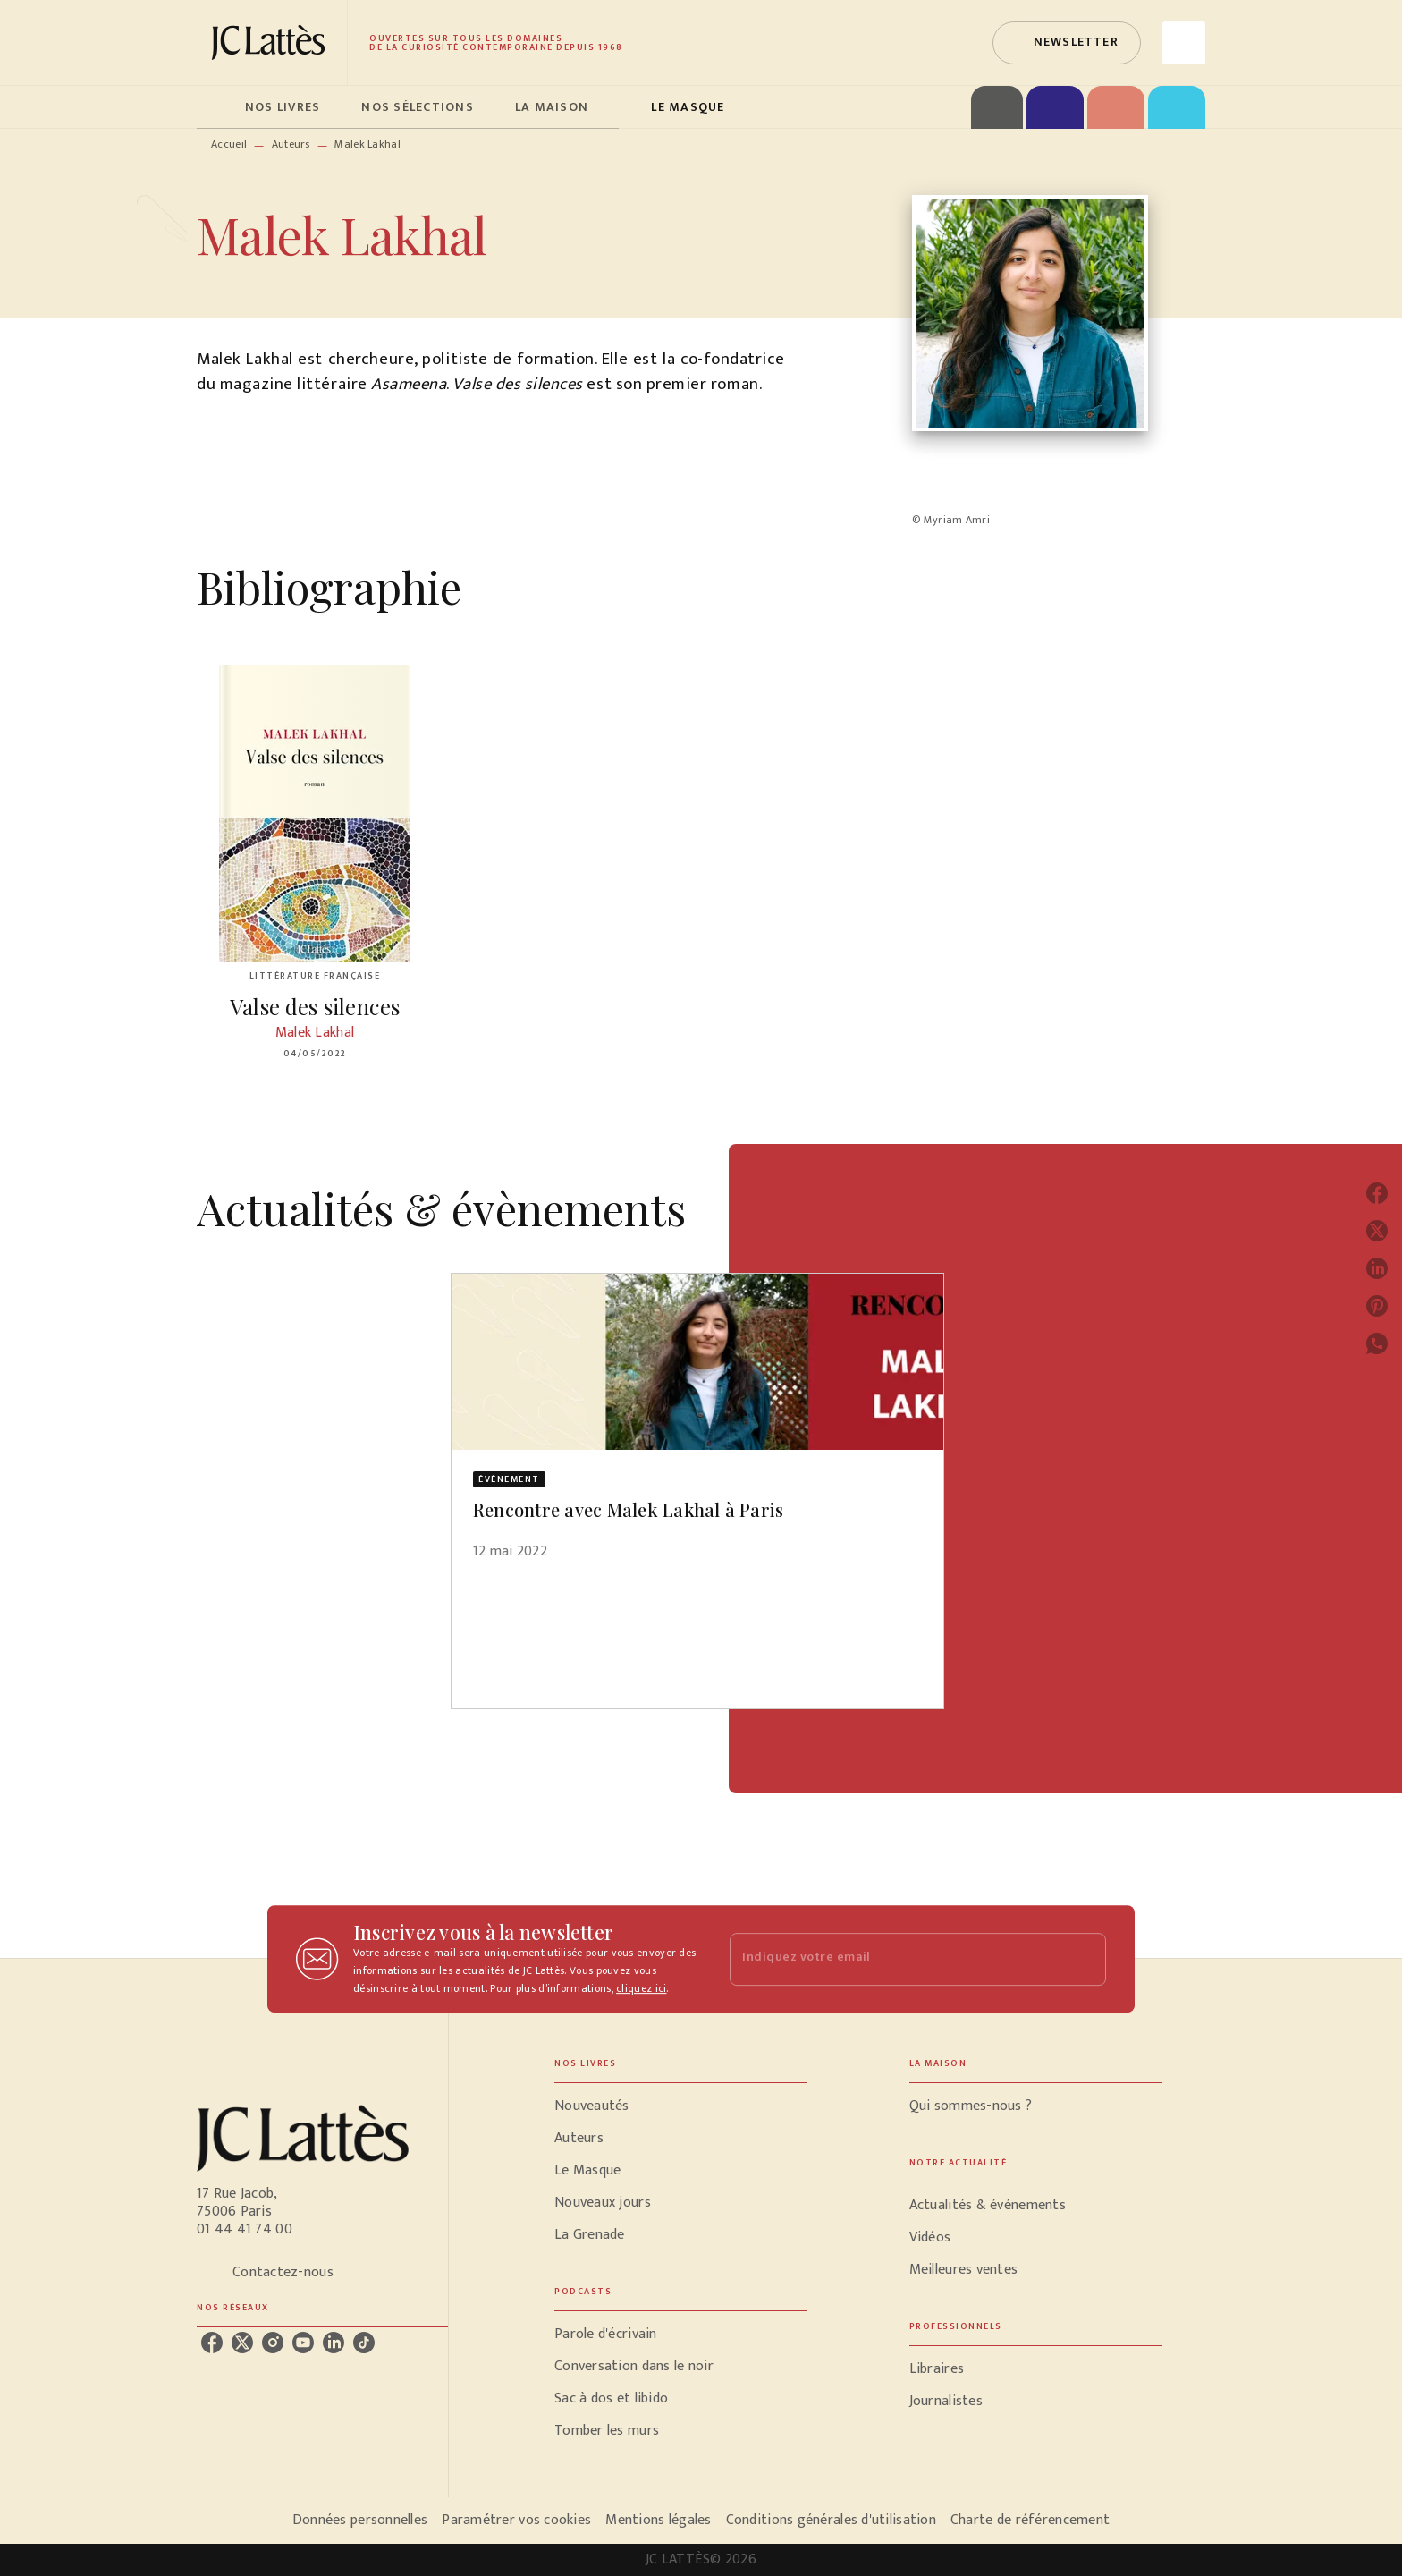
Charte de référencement (1030, 2520)
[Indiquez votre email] (895, 1959)
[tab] (215, 107)
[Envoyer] (1084, 1958)
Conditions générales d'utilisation (831, 2520)
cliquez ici (641, 1988)
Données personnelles (359, 2520)
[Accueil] (272, 42)
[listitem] (212, 2342)
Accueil (229, 144)
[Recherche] (1183, 42)
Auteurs (291, 144)
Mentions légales (658, 2520)
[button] (1066, 42)
